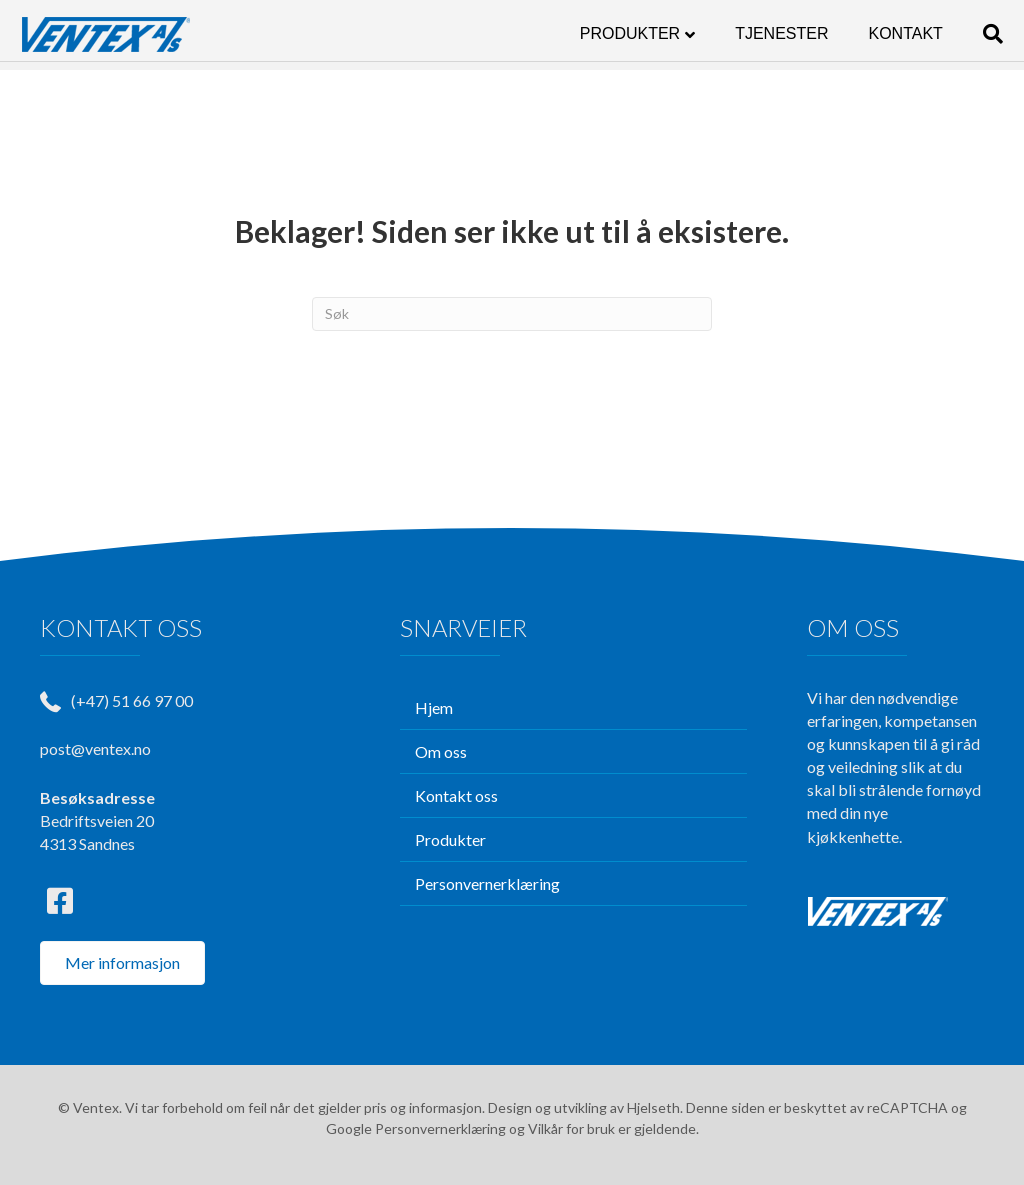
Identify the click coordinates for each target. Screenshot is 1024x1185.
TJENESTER (762, 33)
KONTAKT (887, 33)
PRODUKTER (611, 33)
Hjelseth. (656, 1107)
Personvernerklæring (440, 1128)
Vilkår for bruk (571, 1128)
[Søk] (964, 34)
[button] (60, 901)
